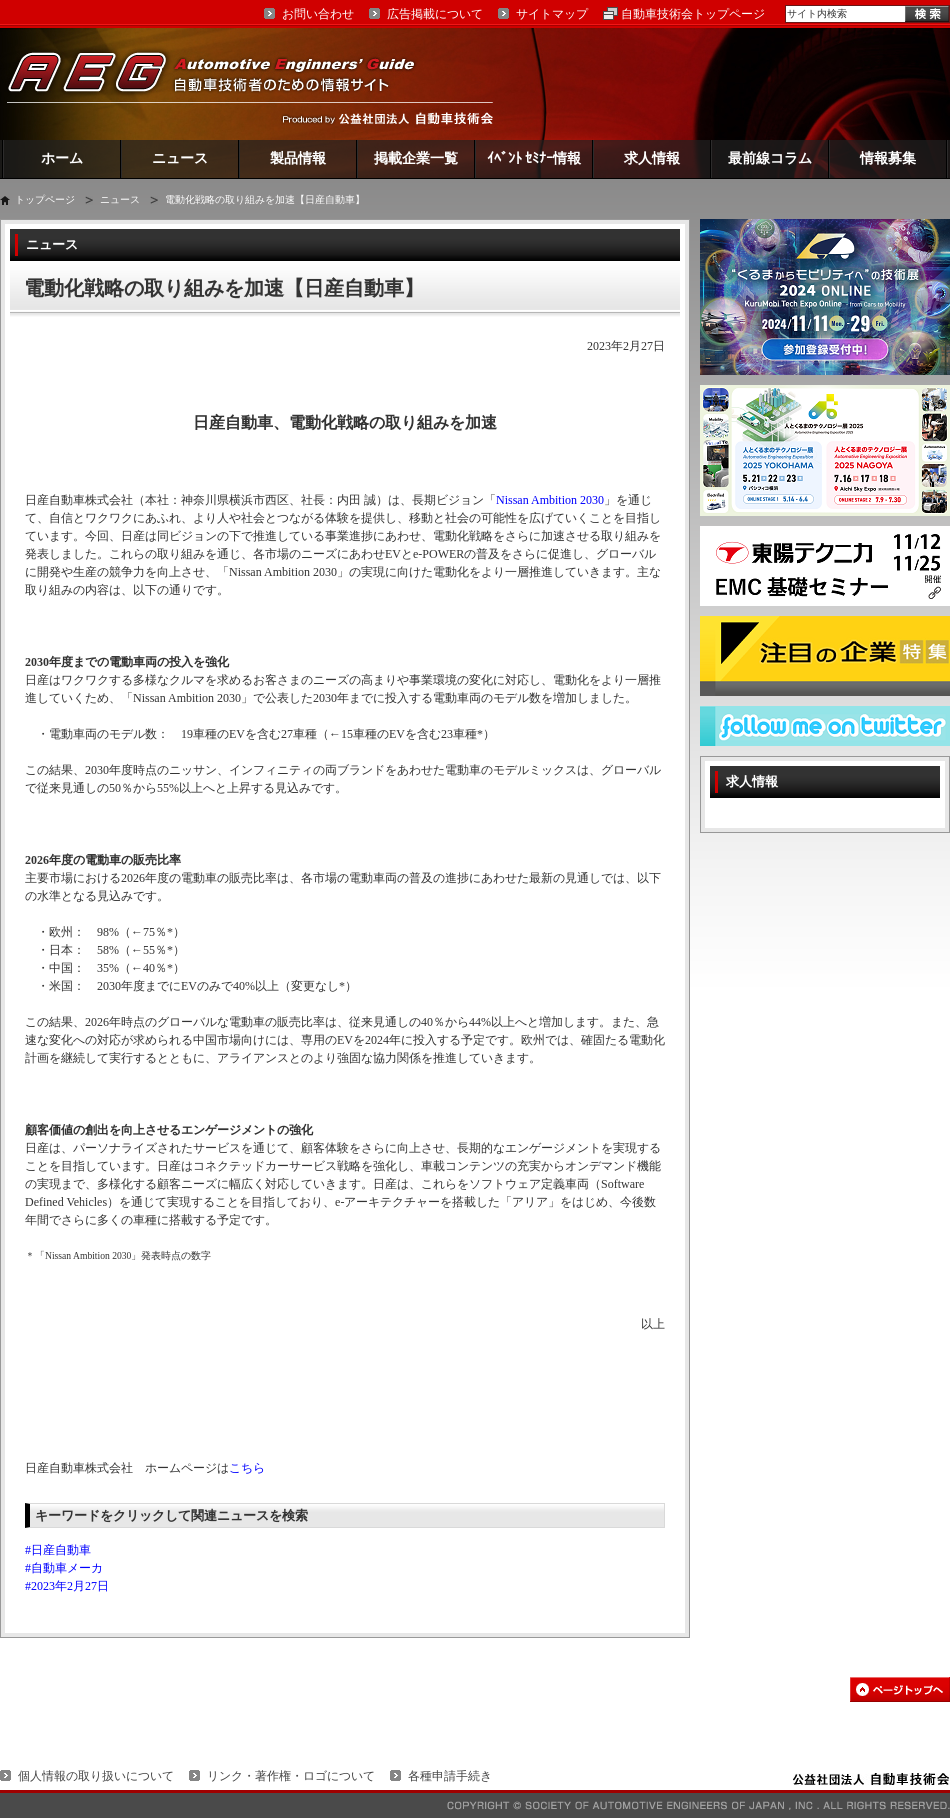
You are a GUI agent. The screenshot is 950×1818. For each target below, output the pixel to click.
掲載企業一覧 (416, 158)
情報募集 (888, 158)
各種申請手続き (450, 1776)
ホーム (62, 158)
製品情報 (298, 158)
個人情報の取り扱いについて (96, 1776)
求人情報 (652, 158)
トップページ (45, 199)
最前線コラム (770, 158)
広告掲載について (435, 14)
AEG (224, 83)
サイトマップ (552, 14)
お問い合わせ (318, 14)
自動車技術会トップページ (693, 14)
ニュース (180, 158)
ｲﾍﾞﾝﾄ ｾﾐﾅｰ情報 (534, 158)
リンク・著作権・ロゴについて (291, 1776)
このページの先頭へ (900, 1689)
